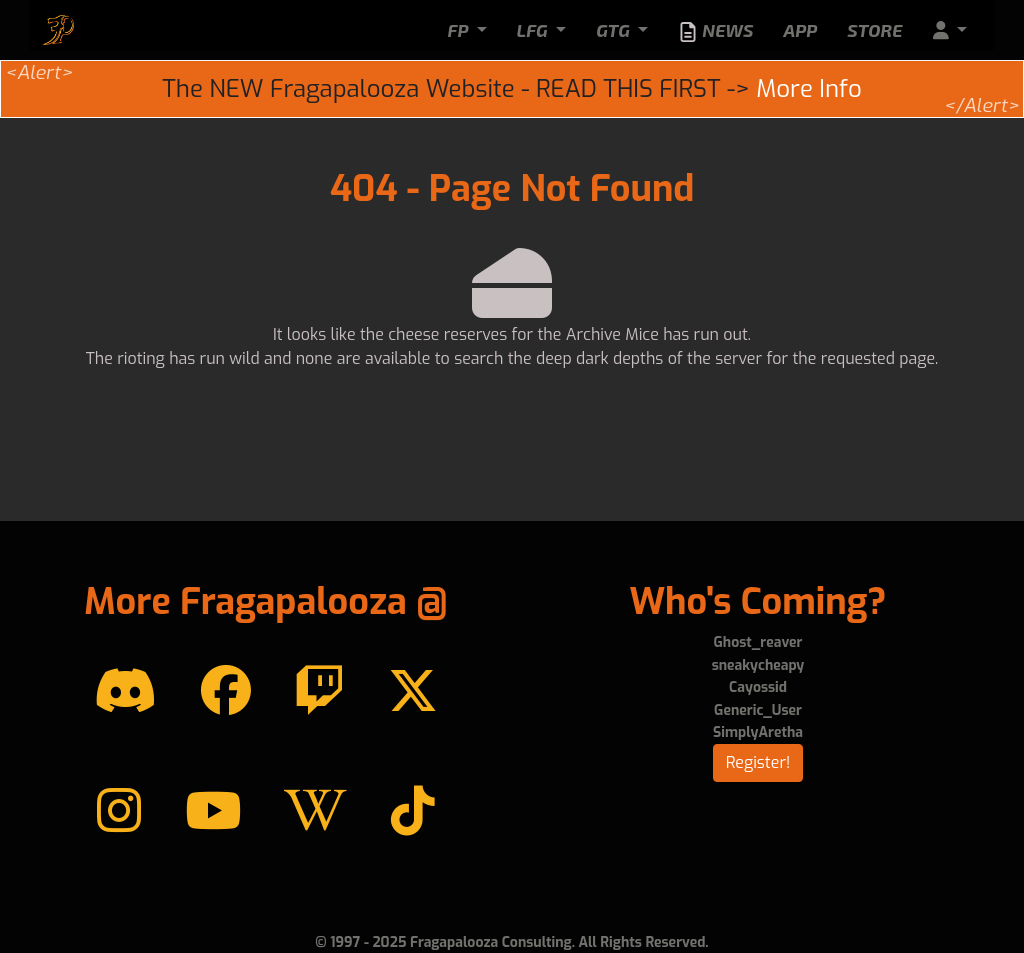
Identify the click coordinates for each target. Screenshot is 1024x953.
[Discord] (125, 692)
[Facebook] (226, 692)
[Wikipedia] (315, 812)
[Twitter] (413, 692)
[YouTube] (213, 812)
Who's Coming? (757, 602)
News (715, 31)
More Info (808, 89)
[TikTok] (413, 812)
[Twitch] (319, 692)
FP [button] (459, 30)
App (800, 30)
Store (874, 30)
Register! (758, 762)
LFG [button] (534, 30)
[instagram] (119, 812)
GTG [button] (615, 30)
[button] (950, 30)
